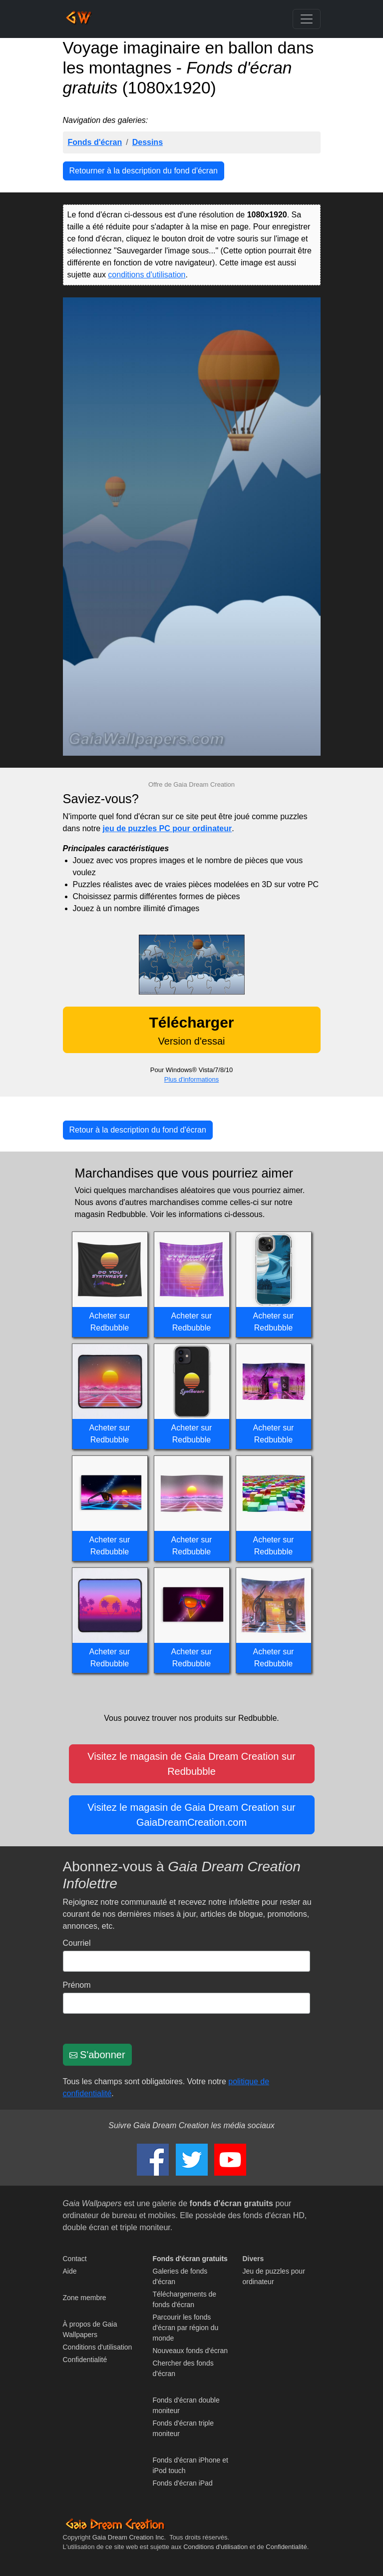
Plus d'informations (191, 1079)
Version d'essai (191, 1030)
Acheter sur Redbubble (109, 1321)
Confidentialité (85, 2360)
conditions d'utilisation (146, 274)
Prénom (77, 1985)
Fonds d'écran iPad (183, 2483)
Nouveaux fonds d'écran (190, 2351)
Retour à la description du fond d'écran (137, 1130)
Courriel (77, 1943)
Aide (70, 2271)
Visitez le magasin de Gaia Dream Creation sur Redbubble (191, 1764)
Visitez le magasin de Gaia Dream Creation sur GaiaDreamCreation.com (191, 1815)
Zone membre (84, 2298)
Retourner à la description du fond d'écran (143, 170)
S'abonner (97, 2054)
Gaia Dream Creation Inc (128, 2537)
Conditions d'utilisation (97, 2347)
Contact (75, 2259)
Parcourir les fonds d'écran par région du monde (186, 2327)
